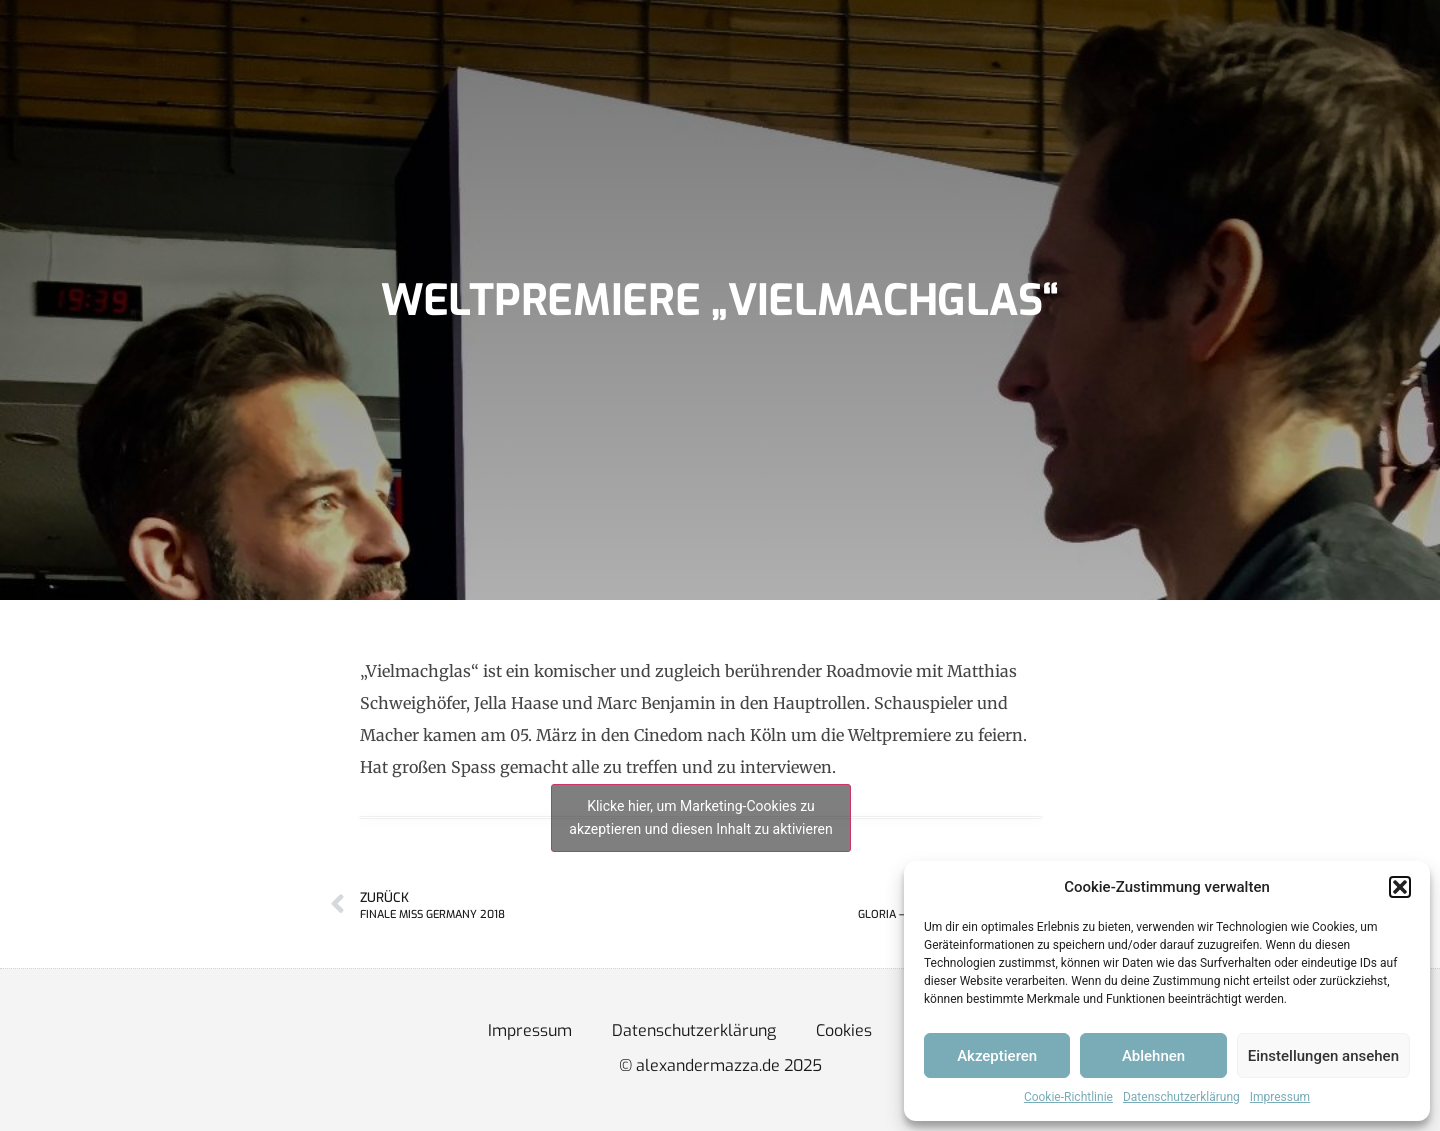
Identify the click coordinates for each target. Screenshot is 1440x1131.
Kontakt (615, 64)
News (259, 64)
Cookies (844, 1030)
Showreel (418, 64)
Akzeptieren (997, 1056)
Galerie (520, 64)
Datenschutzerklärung (1181, 1097)
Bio (331, 64)
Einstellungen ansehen (1323, 1056)
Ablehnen (1153, 1056)
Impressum (1280, 1097)
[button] (1400, 887)
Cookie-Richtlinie (1068, 1097)
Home (177, 64)
